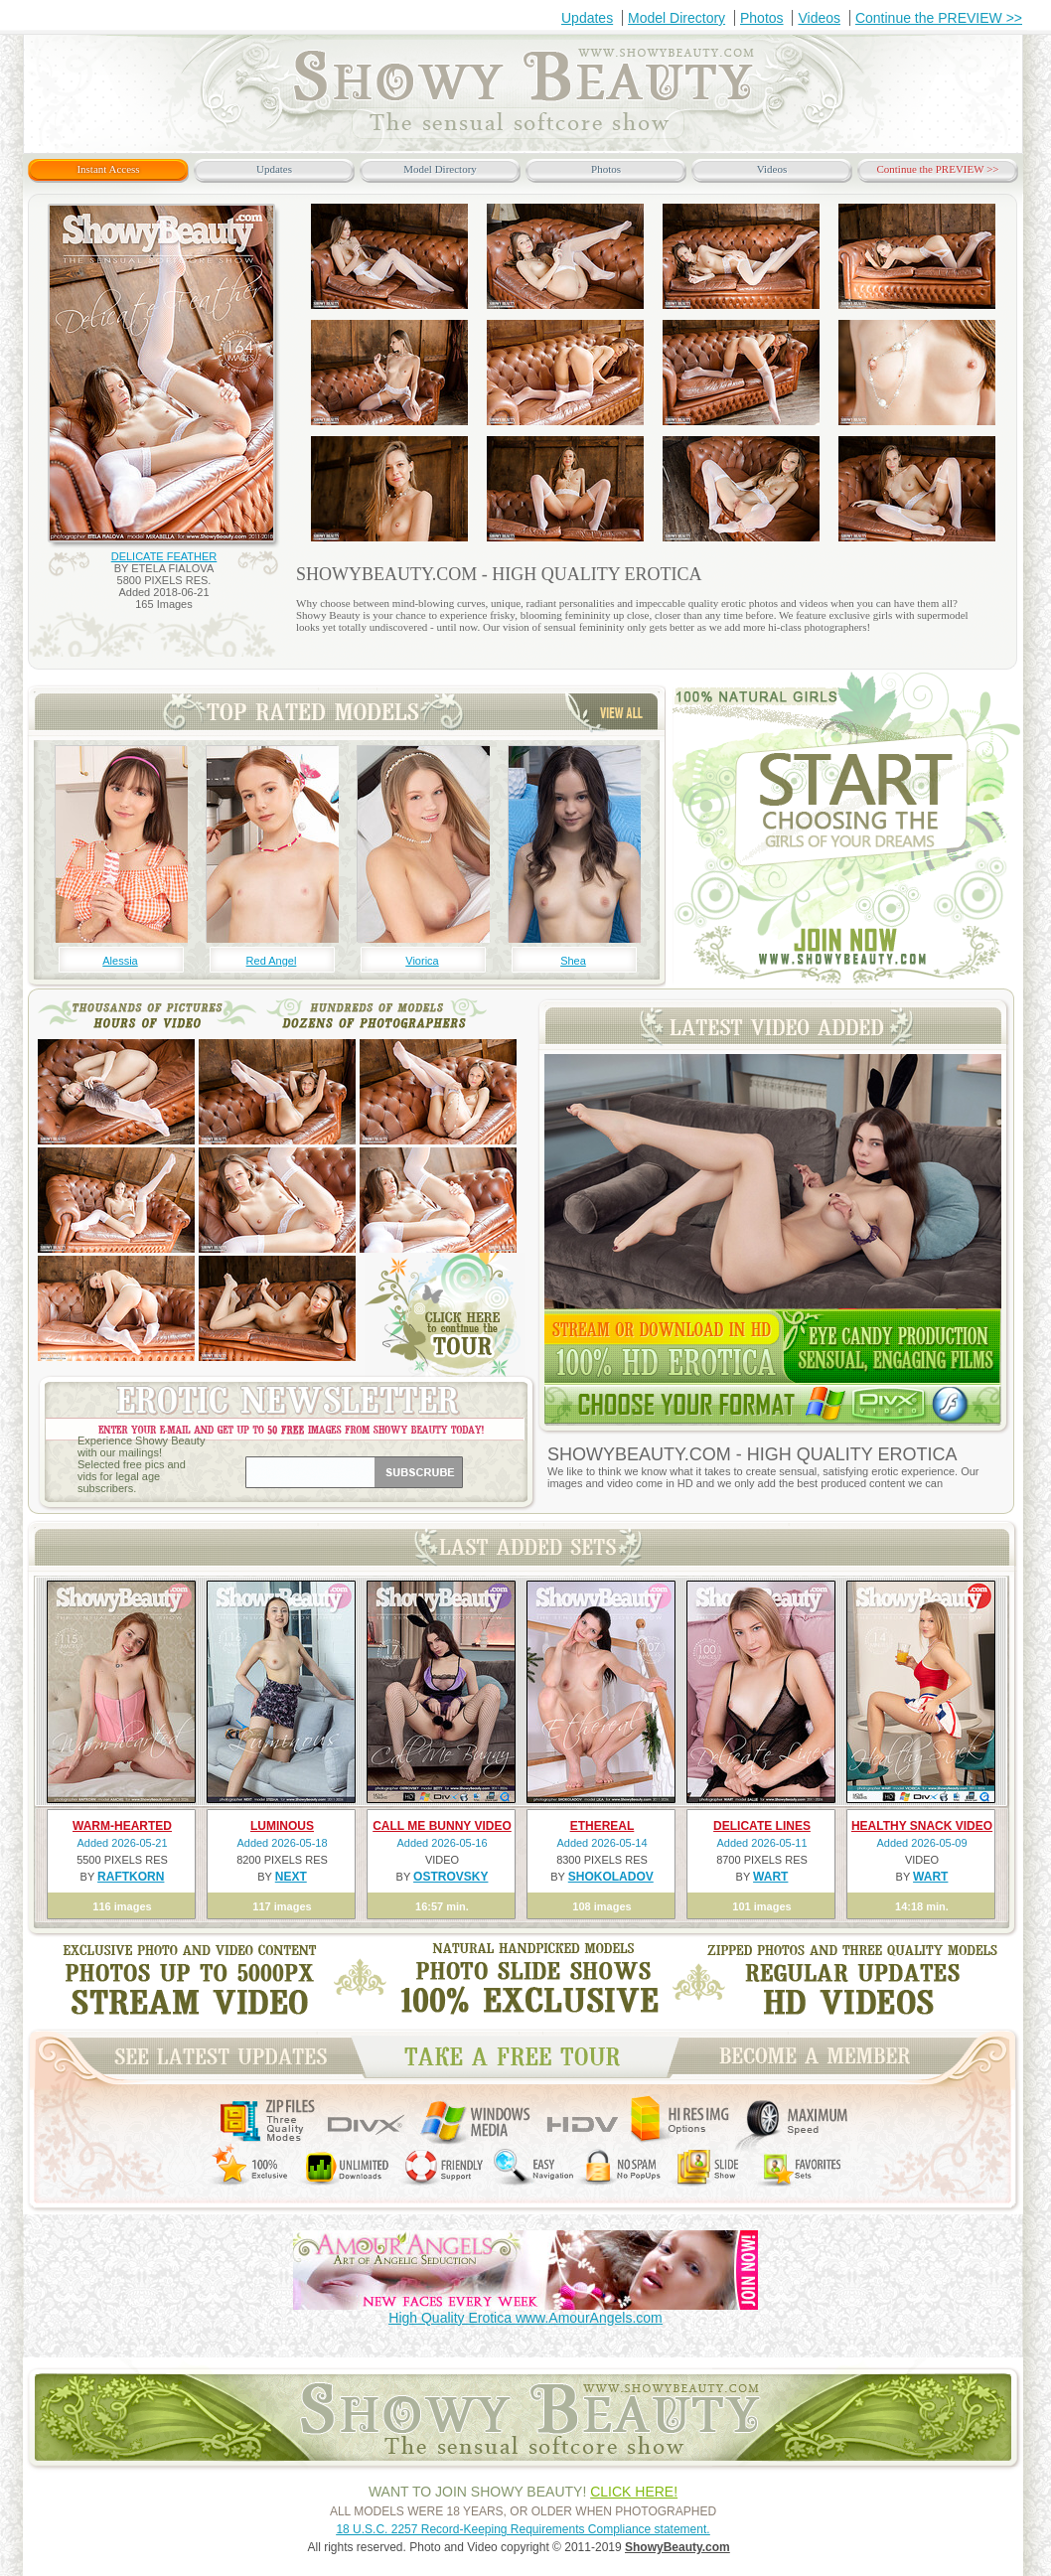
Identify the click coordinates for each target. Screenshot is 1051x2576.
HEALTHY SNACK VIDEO (921, 1826)
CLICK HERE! (633, 2492)
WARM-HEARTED (122, 1826)
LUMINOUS (282, 1826)
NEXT (291, 1877)
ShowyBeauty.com (677, 2547)
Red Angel (271, 961)
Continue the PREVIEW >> (938, 18)
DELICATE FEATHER (164, 556)
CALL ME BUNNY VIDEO (442, 1826)
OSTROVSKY (450, 1877)
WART (770, 1877)
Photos (762, 18)
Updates (587, 18)
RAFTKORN (130, 1877)
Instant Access (107, 169)
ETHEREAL (602, 1826)
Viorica (421, 961)
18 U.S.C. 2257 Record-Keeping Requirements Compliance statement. (522, 2529)
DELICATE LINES (762, 1826)
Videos (819, 18)
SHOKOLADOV (611, 1877)
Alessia (119, 961)
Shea (573, 961)
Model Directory (676, 18)
